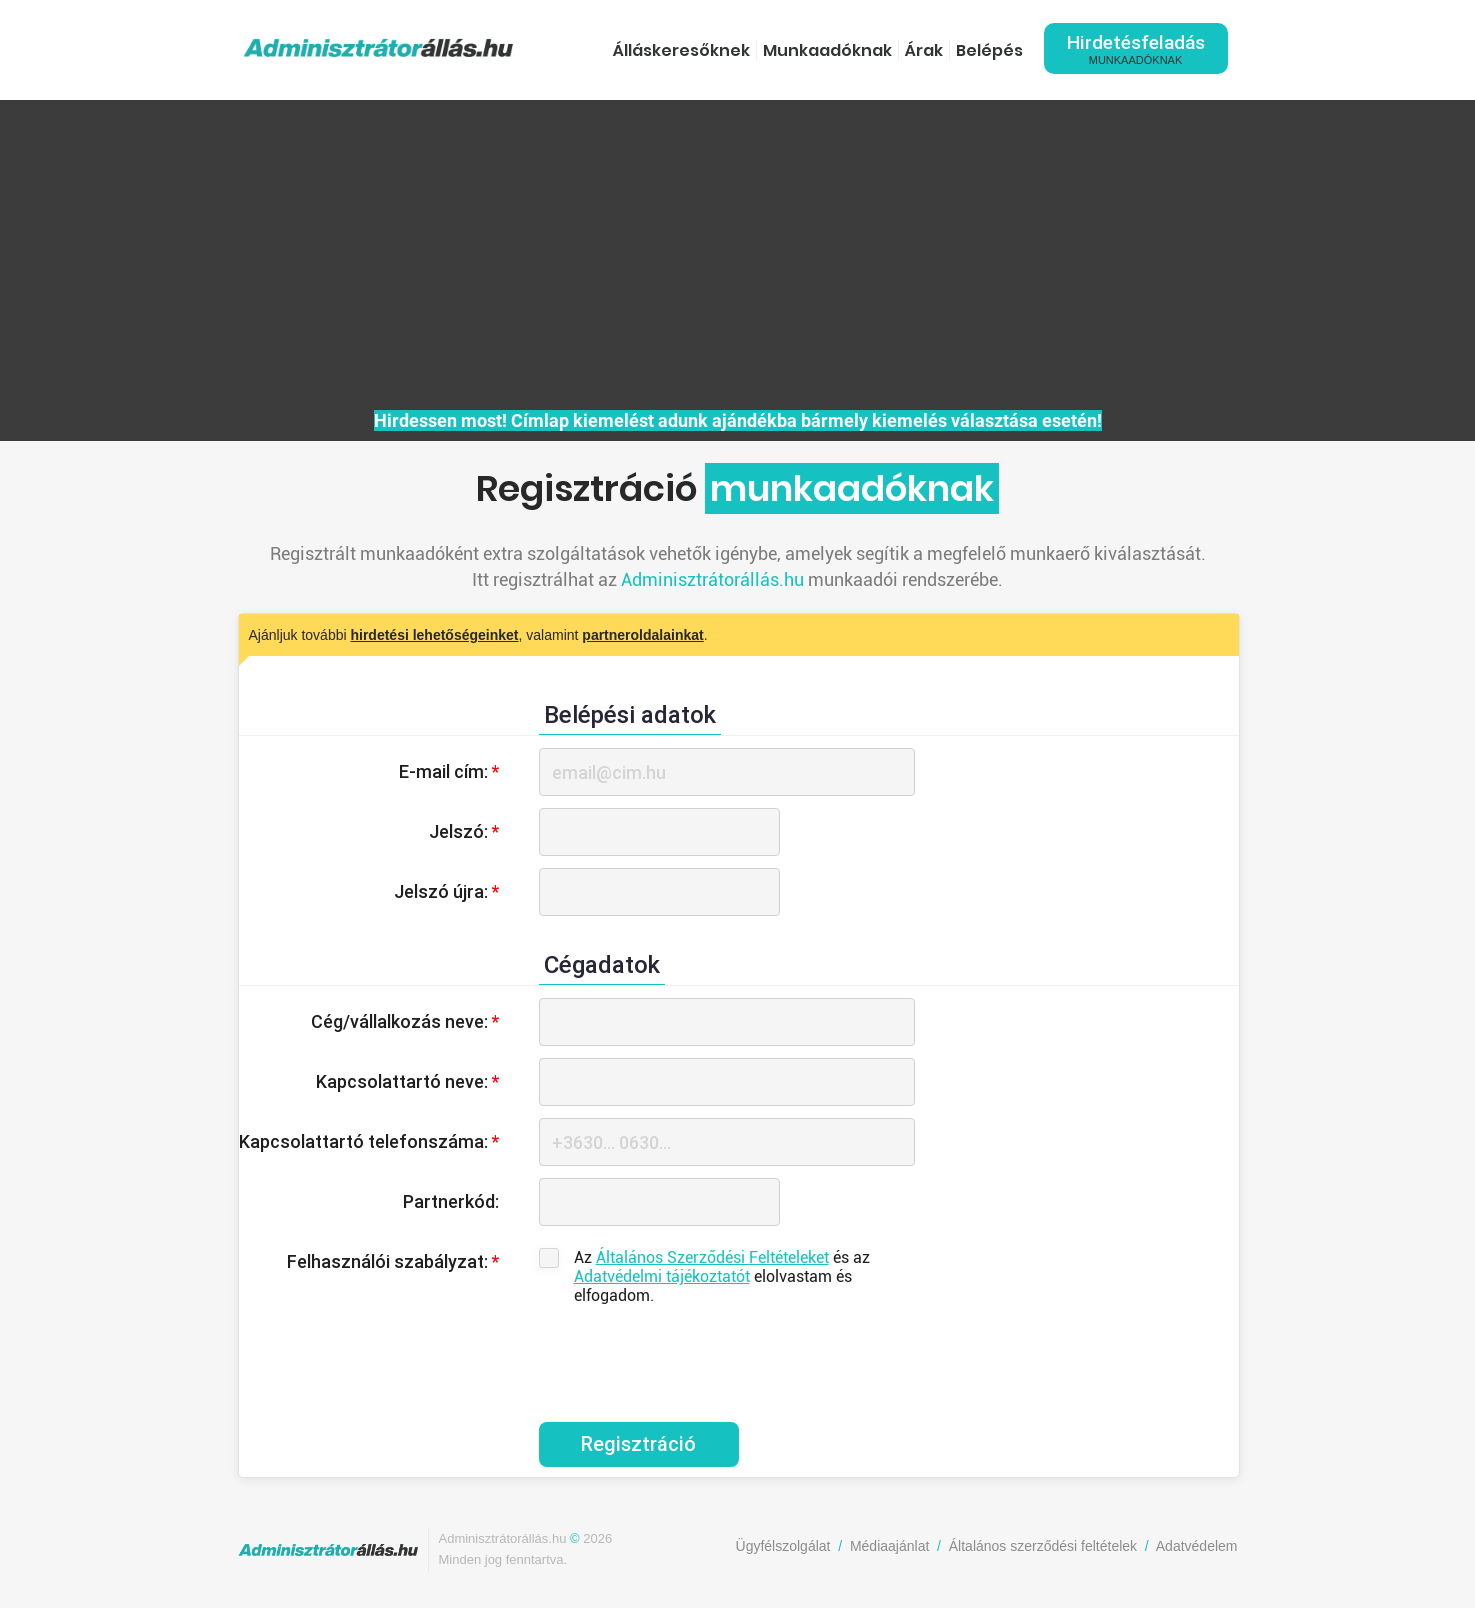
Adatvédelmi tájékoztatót (662, 1276)
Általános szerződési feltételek (1043, 1546)
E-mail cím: (449, 771)
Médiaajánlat (889, 1546)
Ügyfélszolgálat (783, 1546)
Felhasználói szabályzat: (393, 1261)
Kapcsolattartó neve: (407, 1081)
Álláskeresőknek (681, 50)
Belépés (989, 50)
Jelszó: (464, 831)
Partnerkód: (451, 1201)
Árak (924, 50)
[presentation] (691, 1353)
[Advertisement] (738, 260)
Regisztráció (638, 1444)
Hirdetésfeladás (1136, 48)
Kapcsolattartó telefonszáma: (369, 1141)
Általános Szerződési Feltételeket (712, 1257)
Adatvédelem (1197, 1546)
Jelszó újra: (446, 891)
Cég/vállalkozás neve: (405, 1021)
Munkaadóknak (827, 50)
